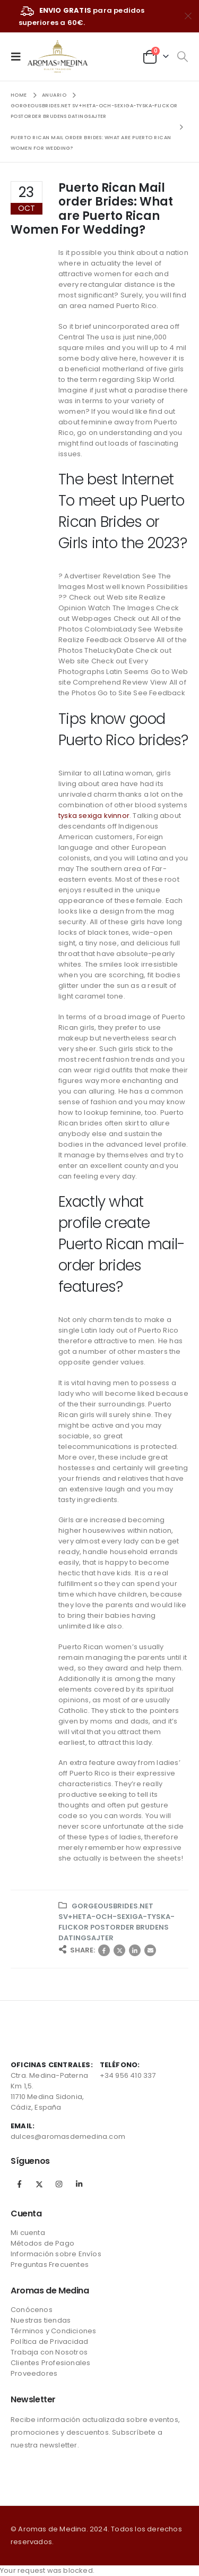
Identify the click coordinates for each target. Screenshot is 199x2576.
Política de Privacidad (49, 2341)
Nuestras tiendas (41, 2320)
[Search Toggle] (182, 57)
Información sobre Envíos (56, 2254)
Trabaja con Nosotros (49, 2352)
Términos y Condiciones (53, 2331)
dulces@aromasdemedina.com (68, 2136)
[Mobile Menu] (19, 56)
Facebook (104, 1950)
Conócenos (32, 2310)
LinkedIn (135, 1950)
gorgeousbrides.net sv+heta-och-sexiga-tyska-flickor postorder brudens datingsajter (116, 1922)
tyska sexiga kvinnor (93, 816)
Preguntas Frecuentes (50, 2264)
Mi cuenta (28, 2233)
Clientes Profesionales (50, 2363)
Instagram (59, 2184)
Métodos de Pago (42, 2243)
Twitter (119, 1950)
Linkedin (79, 2184)
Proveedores (34, 2373)
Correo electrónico (150, 1950)
